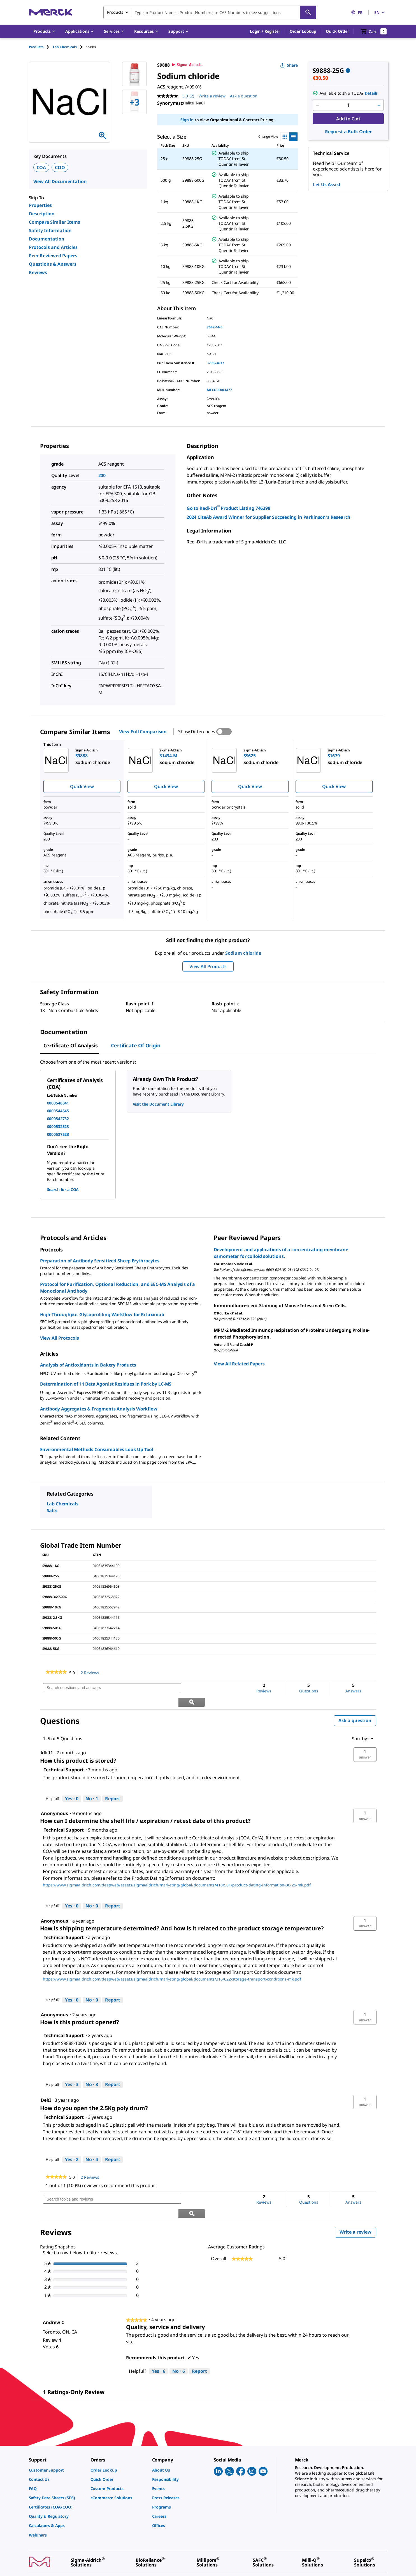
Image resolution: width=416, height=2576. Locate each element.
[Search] (308, 12)
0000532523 (58, 1126)
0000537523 (58, 1134)
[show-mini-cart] (373, 31)
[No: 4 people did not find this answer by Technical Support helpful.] (92, 2145)
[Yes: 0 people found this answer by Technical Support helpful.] (71, 1784)
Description (42, 214)
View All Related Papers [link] (239, 1364)
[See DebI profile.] (45, 2086)
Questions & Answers (52, 264)
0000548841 (58, 1103)
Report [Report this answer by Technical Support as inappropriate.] (112, 1784)
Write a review (358, 2205)
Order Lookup (303, 31)
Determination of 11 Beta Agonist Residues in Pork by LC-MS (106, 1384)
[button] (265, 31)
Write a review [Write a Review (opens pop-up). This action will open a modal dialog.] (212, 96)
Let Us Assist (326, 184)
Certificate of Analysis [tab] (70, 1045)
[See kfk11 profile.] (46, 1738)
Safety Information (50, 230)
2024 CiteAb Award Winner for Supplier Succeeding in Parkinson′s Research (268, 517)
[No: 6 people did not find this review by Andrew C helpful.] (178, 2342)
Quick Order (337, 31)
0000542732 (58, 1118)
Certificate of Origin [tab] (135, 1045)
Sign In (187, 119)
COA (41, 167)
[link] (56, 1672)
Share (289, 65)
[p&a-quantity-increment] (379, 105)
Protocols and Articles (53, 247)
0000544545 (58, 1110)
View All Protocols (59, 1338)
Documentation (46, 239)
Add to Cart (348, 119)
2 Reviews (91, 1673)
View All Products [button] (208, 966)
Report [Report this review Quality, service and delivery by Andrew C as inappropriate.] (199, 2342)
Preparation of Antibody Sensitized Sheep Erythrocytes (100, 1261)
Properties (40, 205)
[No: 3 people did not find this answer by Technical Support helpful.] (92, 2070)
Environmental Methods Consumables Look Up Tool (97, 1449)
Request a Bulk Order (348, 131)
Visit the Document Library (158, 1104)
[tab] (41, 46)
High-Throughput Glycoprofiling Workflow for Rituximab (102, 1314)
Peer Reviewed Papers (53, 256)
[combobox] (209, 12)
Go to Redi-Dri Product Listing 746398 (228, 508)
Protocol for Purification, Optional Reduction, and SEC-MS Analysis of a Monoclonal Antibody (117, 1287)
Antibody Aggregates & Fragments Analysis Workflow (98, 1409)
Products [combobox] (115, 12)
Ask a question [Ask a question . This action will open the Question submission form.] (243, 96)
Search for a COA (63, 1189)
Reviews (38, 272)
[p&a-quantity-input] (348, 105)
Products (36, 47)
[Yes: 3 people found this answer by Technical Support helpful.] (71, 2070)
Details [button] (371, 93)
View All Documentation (60, 181)
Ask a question (354, 1706)
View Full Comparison (143, 731)
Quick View (82, 786)
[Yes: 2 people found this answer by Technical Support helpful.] (71, 2145)
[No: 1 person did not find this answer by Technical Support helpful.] (92, 1784)
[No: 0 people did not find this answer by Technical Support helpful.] (92, 1892)
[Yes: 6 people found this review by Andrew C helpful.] (158, 2342)
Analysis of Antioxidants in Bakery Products (88, 1365)
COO (60, 167)
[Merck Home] (50, 12)
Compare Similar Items (54, 222)
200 (102, 475)
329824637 (215, 363)
